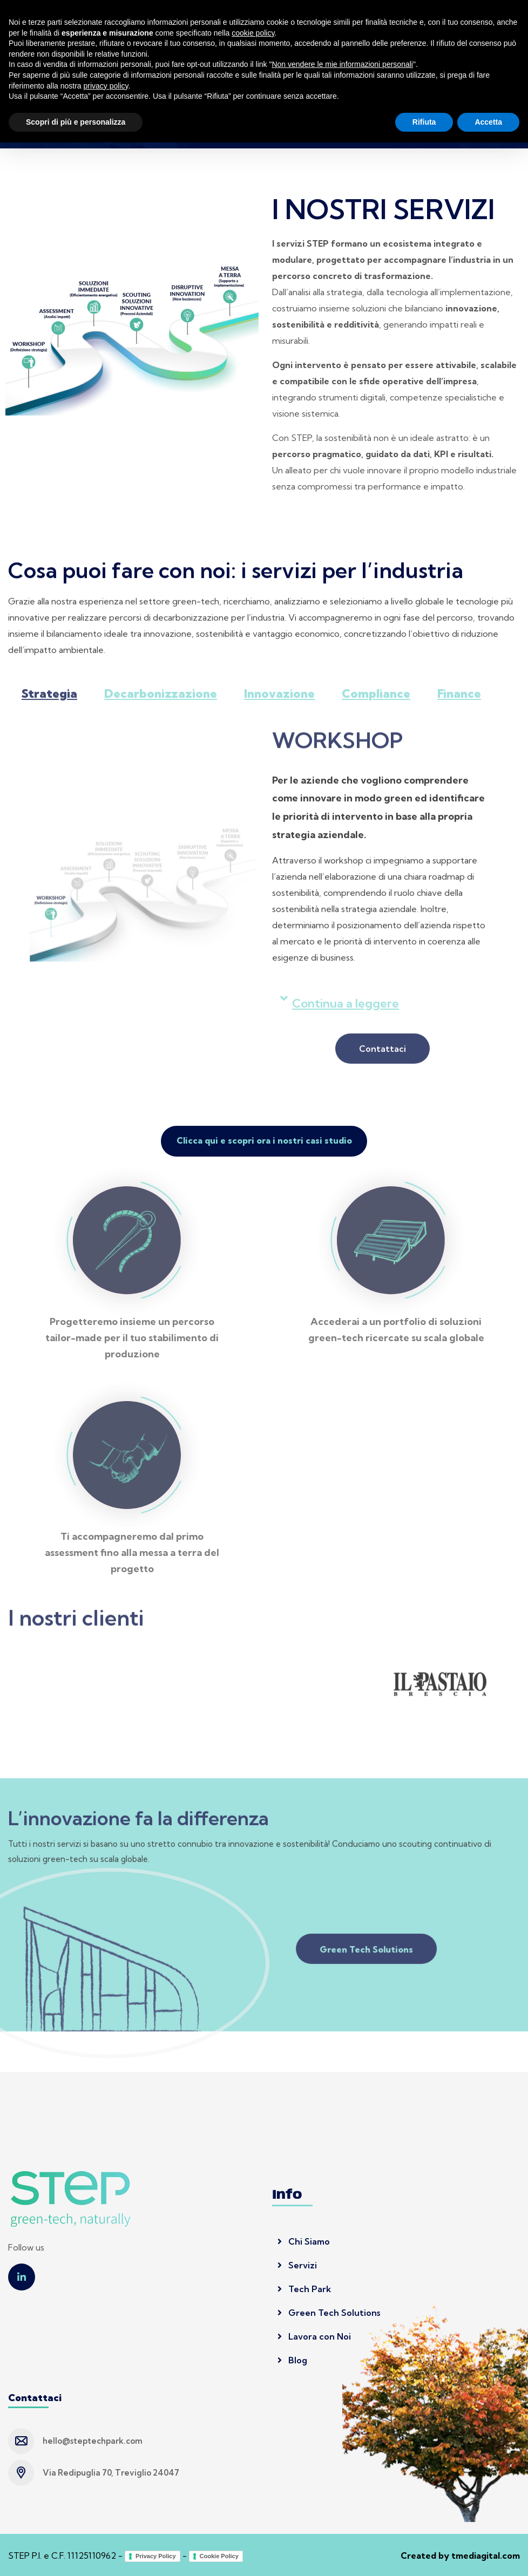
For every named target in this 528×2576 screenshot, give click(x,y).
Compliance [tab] (376, 700)
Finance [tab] (459, 700)
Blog (292, 2359)
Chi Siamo (303, 2240)
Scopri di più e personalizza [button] (75, 2555)
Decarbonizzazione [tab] (160, 700)
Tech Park (304, 2287)
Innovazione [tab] (279, 700)
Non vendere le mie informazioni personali (342, 2497)
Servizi (297, 2264)
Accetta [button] (488, 2555)
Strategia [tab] (49, 700)
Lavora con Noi (314, 2335)
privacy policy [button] (106, 2518)
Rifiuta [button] (424, 2555)
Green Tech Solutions (328, 2311)
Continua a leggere (345, 1009)
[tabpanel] (264, 907)
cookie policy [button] (253, 2466)
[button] (382, 1010)
